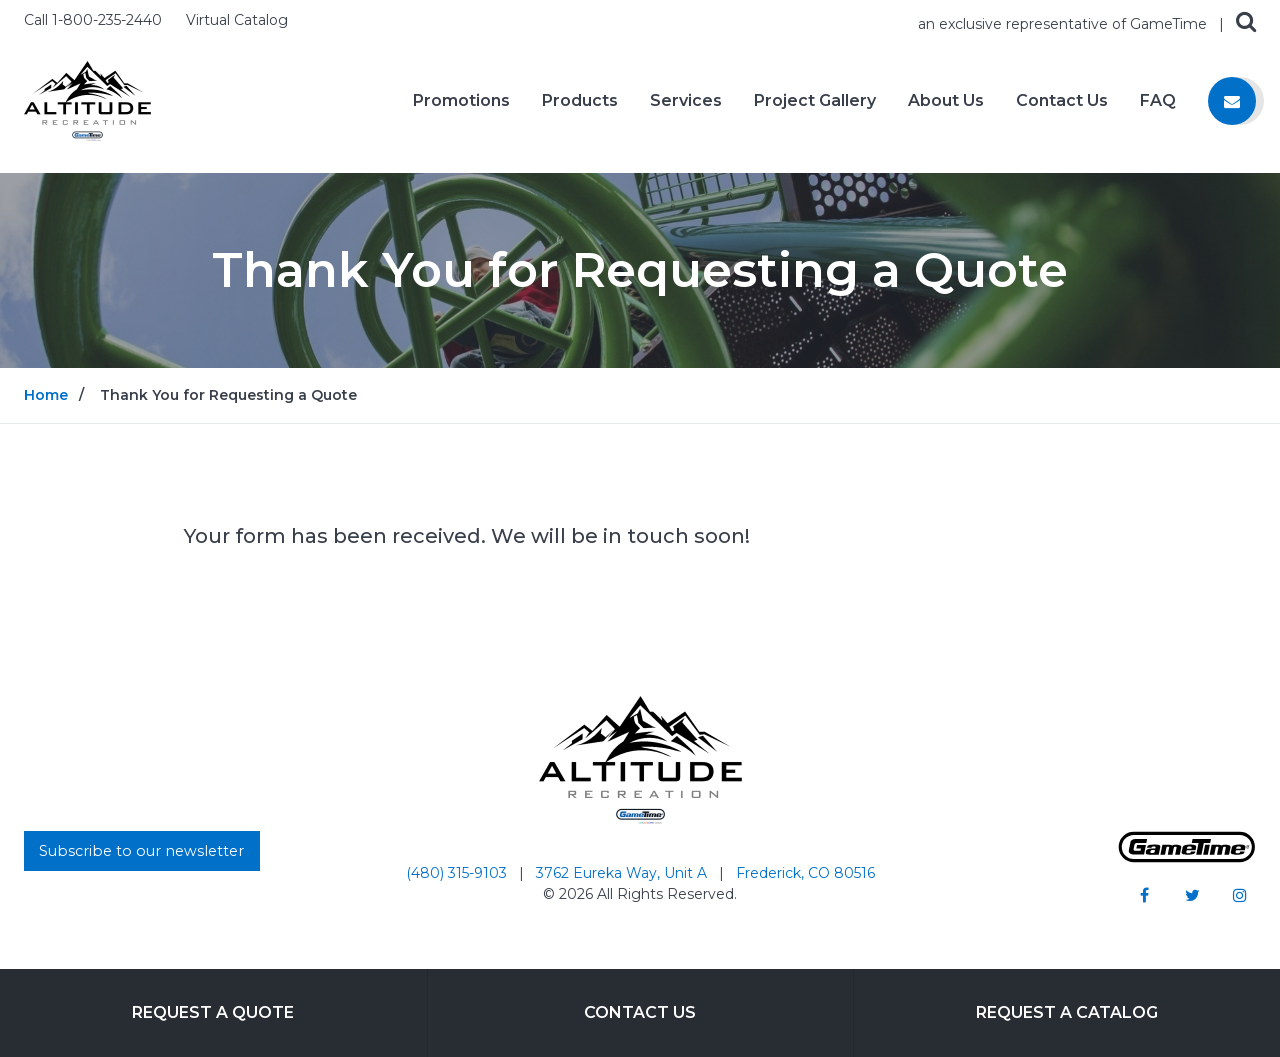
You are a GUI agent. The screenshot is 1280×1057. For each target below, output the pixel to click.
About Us (946, 101)
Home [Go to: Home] (46, 395)
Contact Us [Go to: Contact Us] (640, 1012)
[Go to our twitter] (1192, 895)
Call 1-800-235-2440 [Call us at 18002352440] (95, 20)
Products (580, 101)
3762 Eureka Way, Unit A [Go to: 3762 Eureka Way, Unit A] (623, 873)
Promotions (461, 101)
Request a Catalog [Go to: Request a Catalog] (1067, 1012)
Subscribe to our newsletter (141, 851)
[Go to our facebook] (1144, 895)
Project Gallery (815, 101)
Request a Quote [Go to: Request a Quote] (213, 1012)
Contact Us (1062, 101)
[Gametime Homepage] (1187, 857)
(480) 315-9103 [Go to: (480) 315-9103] (458, 873)
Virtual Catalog (237, 20)
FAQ (1158, 101)
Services (686, 101)
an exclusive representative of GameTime (1064, 24)
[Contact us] (1232, 101)
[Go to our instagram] (1240, 895)
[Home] (87, 99)
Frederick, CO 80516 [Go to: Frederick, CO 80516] (805, 873)
